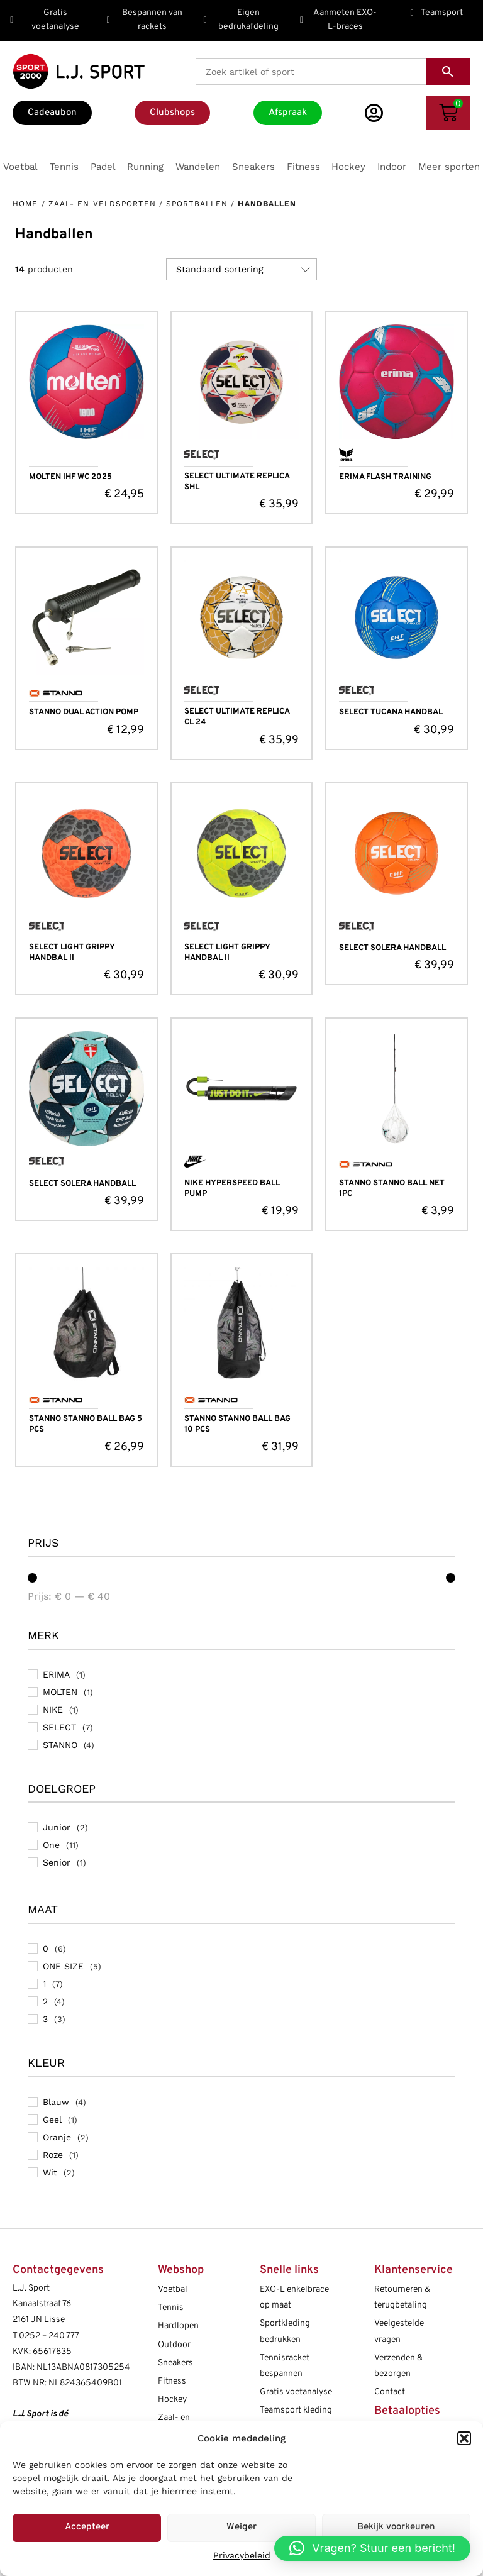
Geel (52, 2119)
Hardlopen (178, 2326)
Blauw (56, 2102)
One (51, 1845)
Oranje (57, 2137)
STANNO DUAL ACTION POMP (83, 712)
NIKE (53, 1710)
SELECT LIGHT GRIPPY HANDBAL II (71, 953)
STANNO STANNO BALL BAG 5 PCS (85, 1424)
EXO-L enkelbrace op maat (294, 2297)
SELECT (59, 1727)
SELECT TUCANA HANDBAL (391, 712)
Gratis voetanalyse (296, 2392)
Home (25, 203)
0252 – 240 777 (49, 2336)
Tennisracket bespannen (284, 2366)
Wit (50, 2172)
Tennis (171, 2307)
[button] (464, 2438)
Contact (389, 2392)
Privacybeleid (241, 2555)
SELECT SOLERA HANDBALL (392, 948)
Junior (56, 1827)
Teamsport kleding (296, 2410)
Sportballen (197, 203)
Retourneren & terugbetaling (402, 2297)
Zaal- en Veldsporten (102, 203)
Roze (53, 2155)
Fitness (172, 2381)
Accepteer (87, 2527)
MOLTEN (60, 1692)
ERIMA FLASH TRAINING (385, 477)
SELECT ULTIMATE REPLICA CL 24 (236, 717)
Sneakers (175, 2363)
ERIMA (56, 1674)
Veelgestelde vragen (399, 2331)
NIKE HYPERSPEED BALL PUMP (232, 1188)
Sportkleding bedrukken (285, 2331)
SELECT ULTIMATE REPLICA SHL (236, 482)
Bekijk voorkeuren (396, 2527)
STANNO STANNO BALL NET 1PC (392, 1188)
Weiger (241, 2527)
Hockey (172, 2399)
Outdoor (174, 2345)
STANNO (60, 1745)
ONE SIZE (63, 1966)
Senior (56, 1862)
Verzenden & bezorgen (398, 2366)
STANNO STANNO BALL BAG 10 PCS (237, 1424)
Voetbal (172, 2289)
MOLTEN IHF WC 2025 (70, 477)
